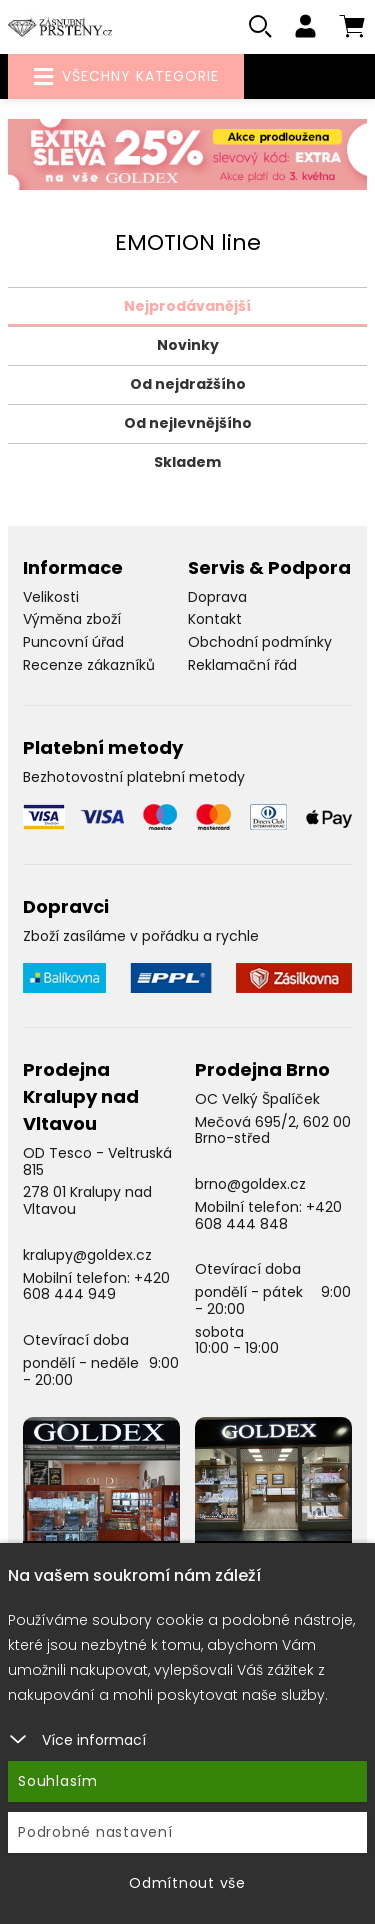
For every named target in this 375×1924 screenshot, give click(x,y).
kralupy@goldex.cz (87, 1255)
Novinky (188, 345)
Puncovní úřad (73, 642)
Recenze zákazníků (89, 665)
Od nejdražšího (188, 384)
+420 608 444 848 (268, 1215)
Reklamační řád (242, 665)
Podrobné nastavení (95, 1832)
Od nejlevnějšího (188, 423)
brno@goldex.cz (250, 1184)
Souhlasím (58, 1781)
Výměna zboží (72, 619)
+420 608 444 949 (96, 1286)
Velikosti (51, 597)
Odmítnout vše (187, 1883)
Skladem (187, 462)
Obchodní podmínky (260, 642)
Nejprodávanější (187, 306)
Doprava (217, 597)
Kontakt (215, 619)
